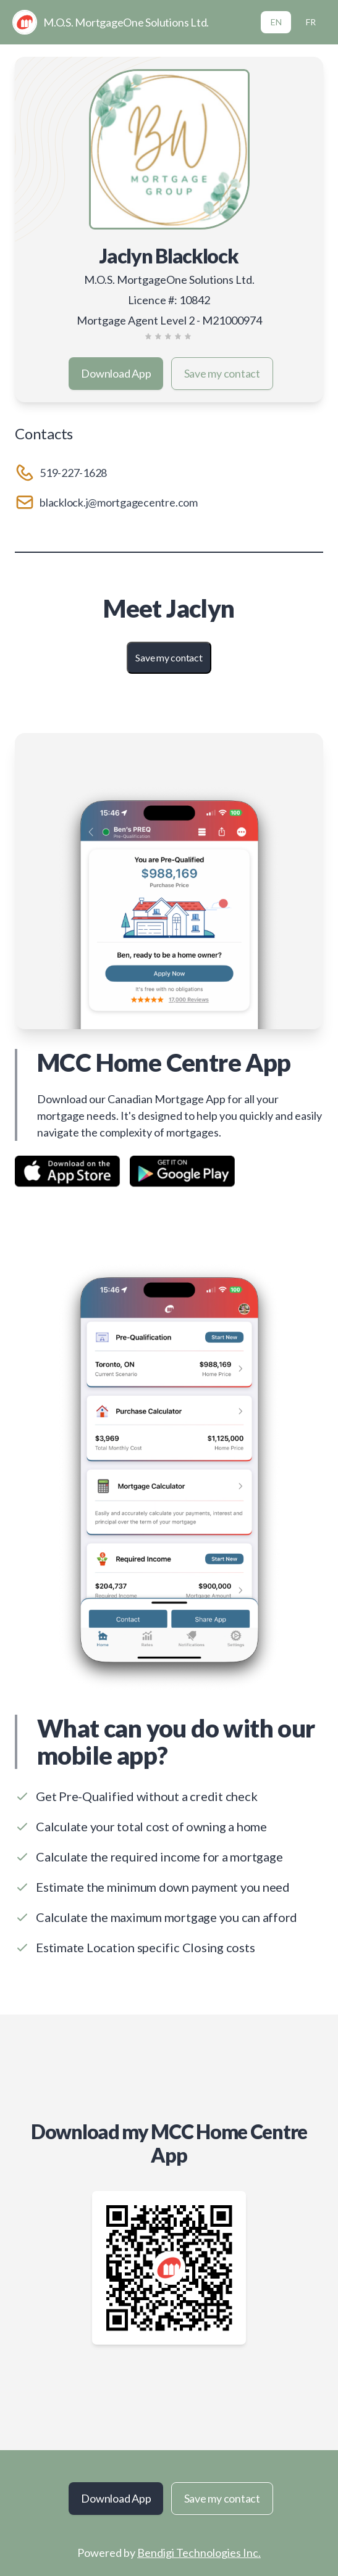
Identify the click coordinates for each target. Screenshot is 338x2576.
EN (276, 22)
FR (311, 22)
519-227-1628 (73, 472)
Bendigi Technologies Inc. (199, 2552)
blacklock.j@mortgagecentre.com (119, 502)
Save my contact (222, 373)
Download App (116, 373)
